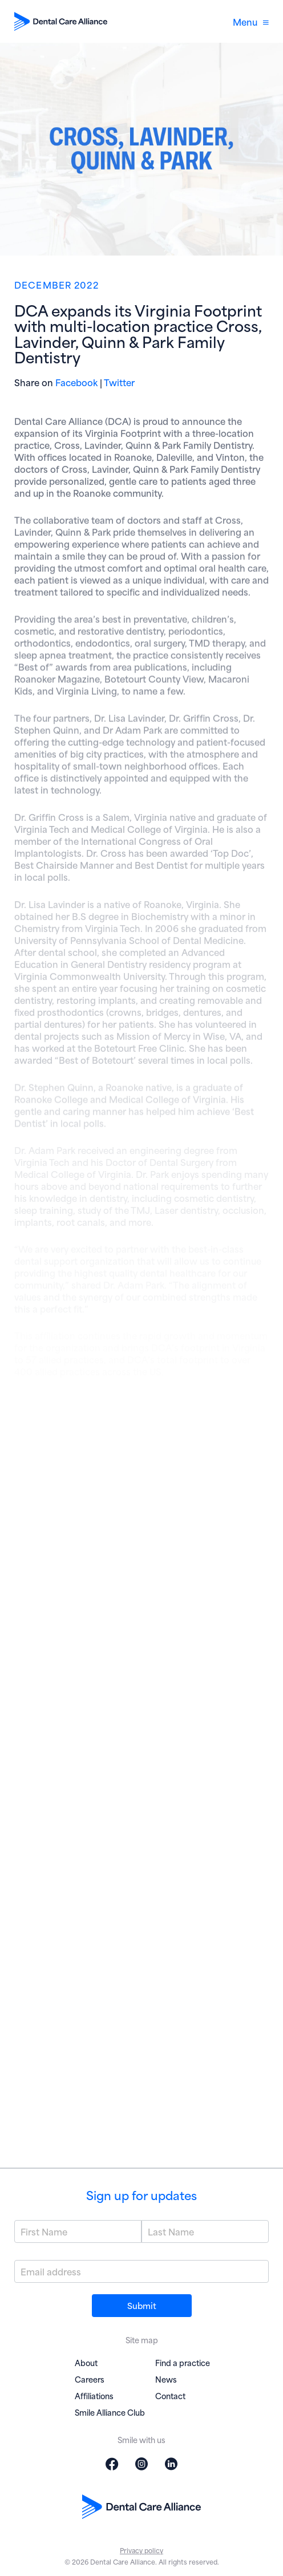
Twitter (119, 381)
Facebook (76, 381)
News (166, 2379)
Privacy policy (141, 2550)
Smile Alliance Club (110, 2412)
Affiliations (94, 2395)
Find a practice (182, 2362)
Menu (251, 21)
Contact (170, 2395)
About (86, 2362)
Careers (89, 2379)
